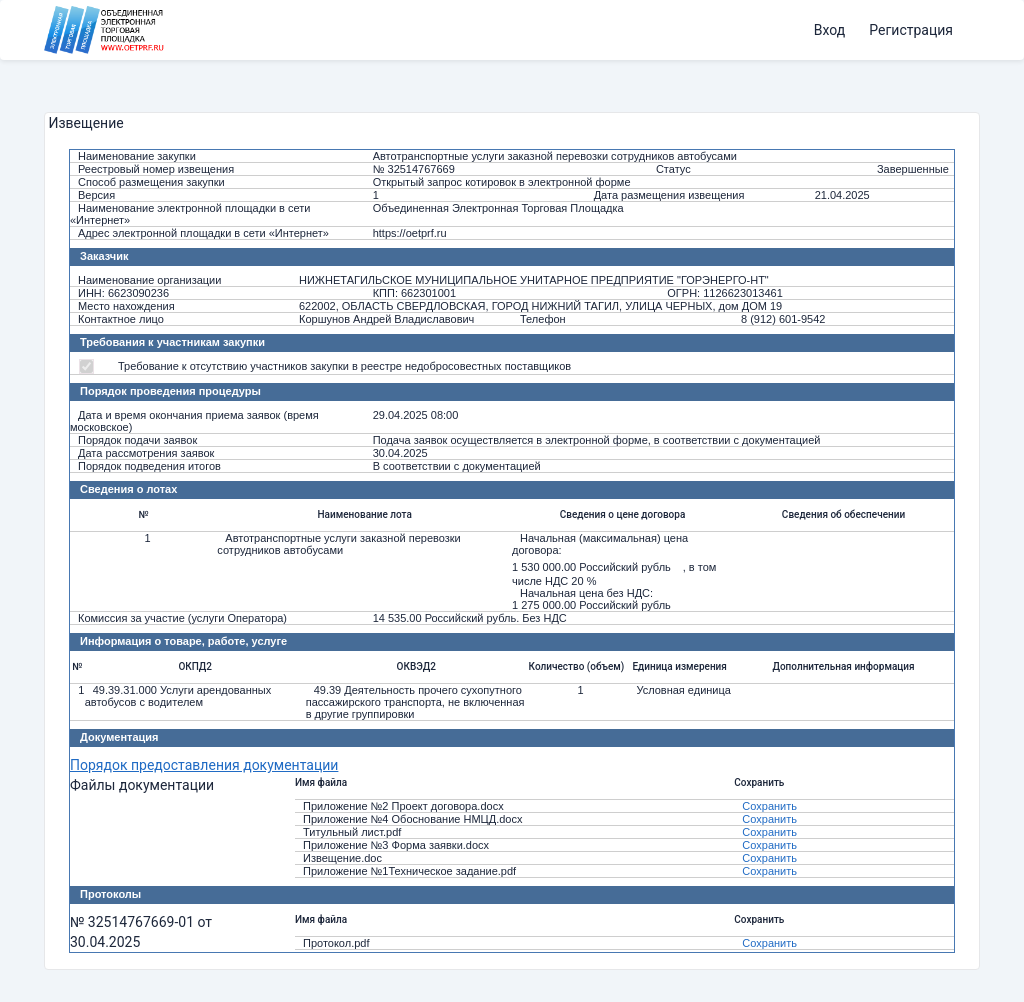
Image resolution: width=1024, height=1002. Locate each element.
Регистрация (911, 30)
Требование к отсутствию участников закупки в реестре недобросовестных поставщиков (344, 366)
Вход (829, 30)
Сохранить (769, 806)
